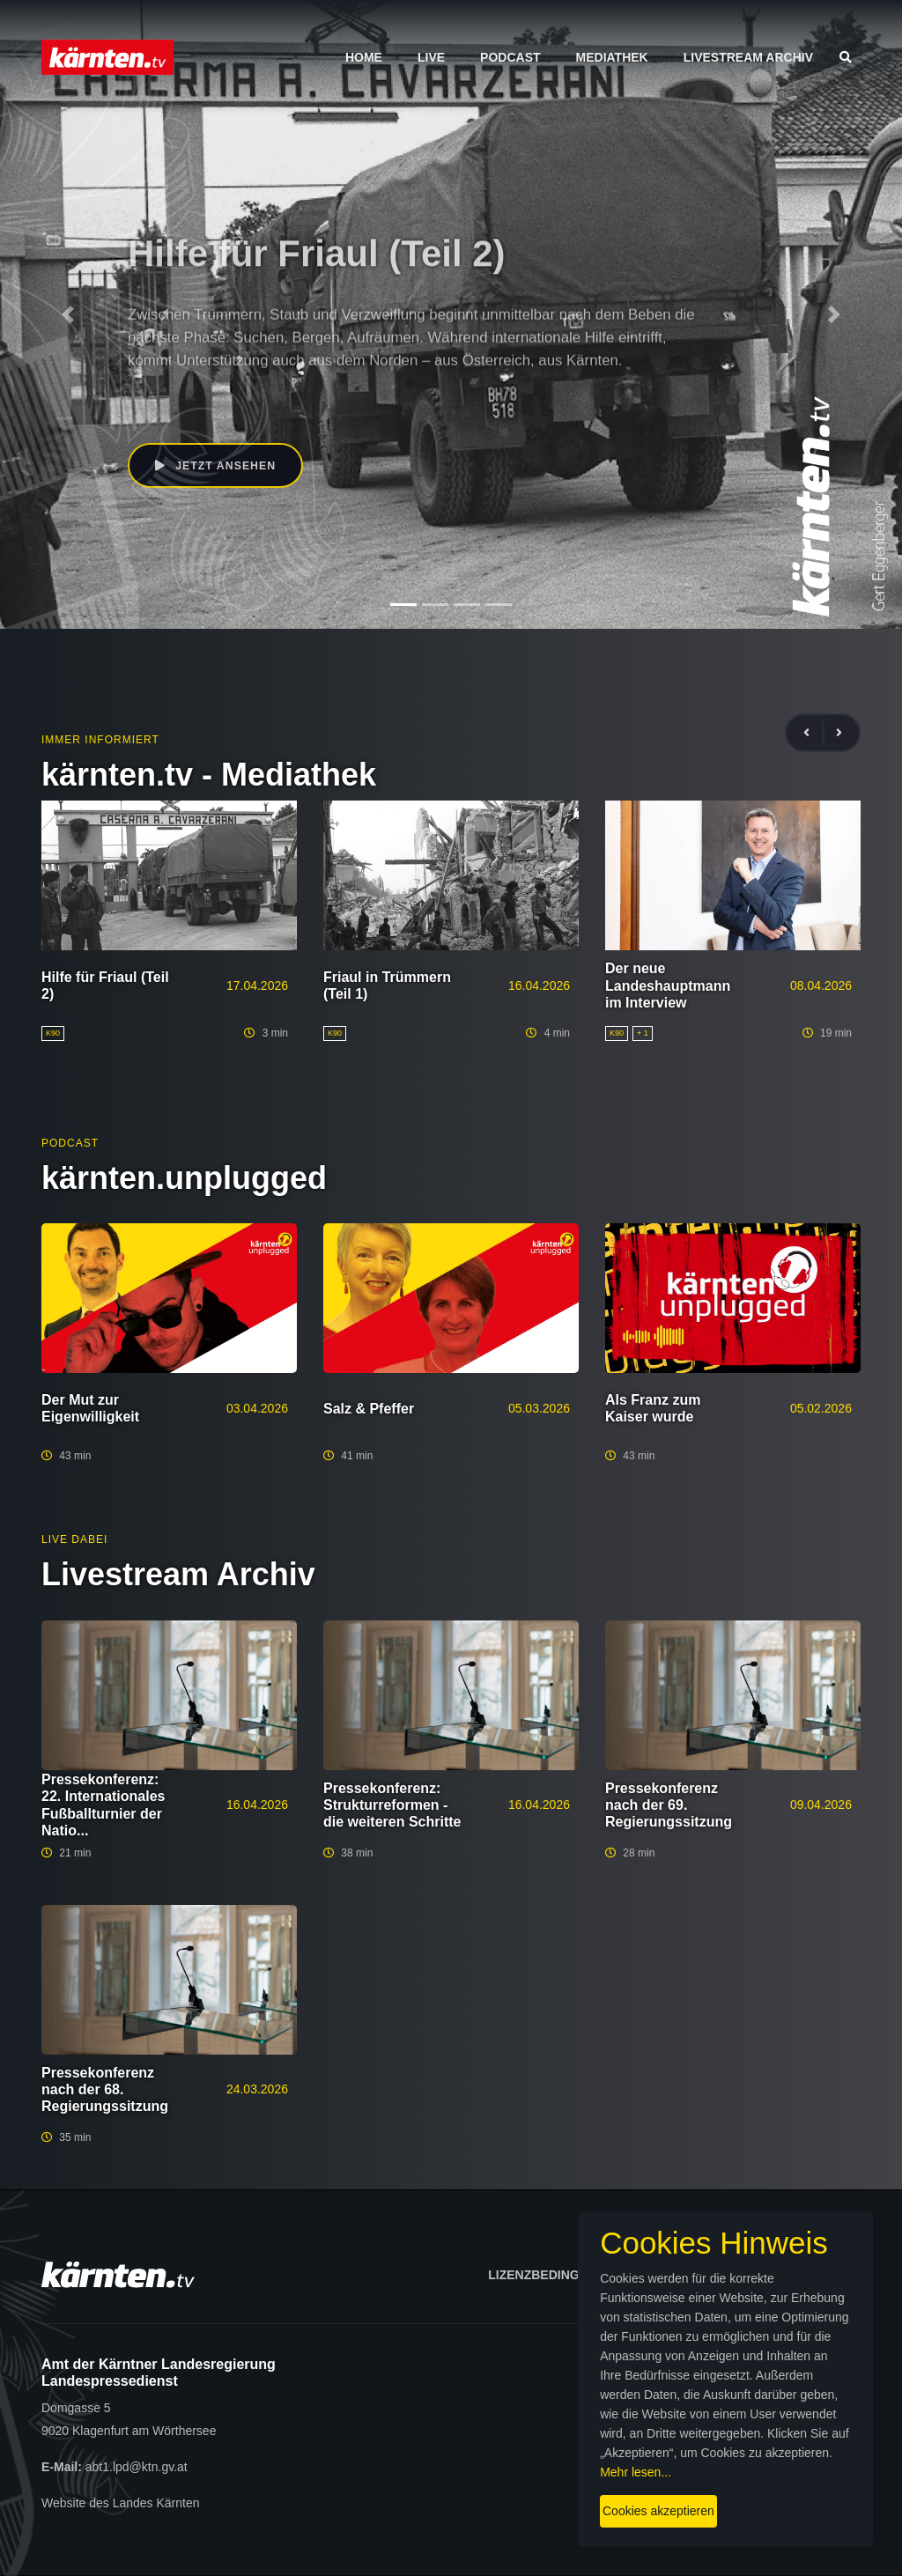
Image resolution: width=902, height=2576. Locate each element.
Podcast (510, 57)
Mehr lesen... (464, 2457)
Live (431, 57)
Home (363, 57)
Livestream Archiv (748, 57)
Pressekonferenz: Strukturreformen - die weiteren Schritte (392, 1805)
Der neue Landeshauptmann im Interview (667, 985)
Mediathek (612, 57)
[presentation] (813, 733)
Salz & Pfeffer (368, 1408)
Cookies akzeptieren (526, 2496)
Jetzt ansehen (218, 467)
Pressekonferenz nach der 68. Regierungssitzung (104, 2089)
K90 (139, 402)
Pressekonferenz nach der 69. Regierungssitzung (668, 1805)
